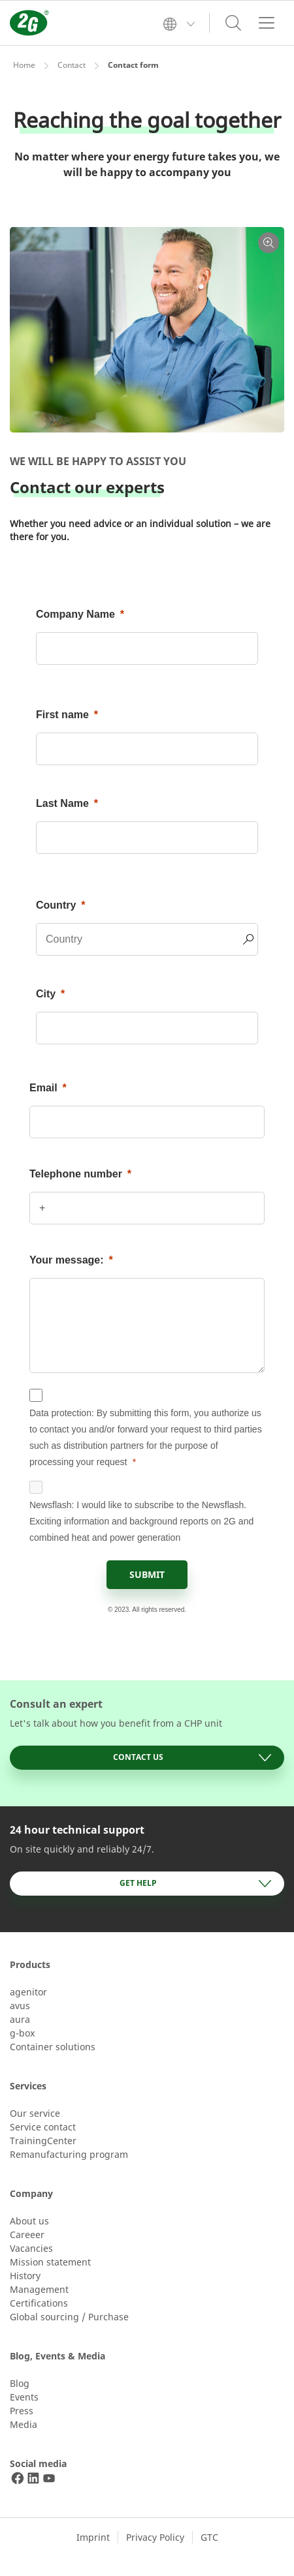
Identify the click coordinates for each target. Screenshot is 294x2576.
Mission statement (50, 2262)
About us (29, 2221)
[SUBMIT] (147, 1574)
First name (62, 714)
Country (56, 905)
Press (21, 2410)
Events (24, 2397)
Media (23, 2424)
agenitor (28, 1992)
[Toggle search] (233, 22)
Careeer (27, 2234)
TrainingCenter (43, 2140)
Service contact (43, 2127)
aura (20, 2019)
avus (20, 2005)
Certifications (39, 2303)
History (25, 2275)
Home (24, 64)
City (46, 993)
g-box (22, 2033)
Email (43, 1087)
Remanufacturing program (69, 2154)
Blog (19, 2383)
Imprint (93, 2537)
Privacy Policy (155, 2537)
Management (39, 2289)
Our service (35, 2113)
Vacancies (31, 2248)
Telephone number (75, 1173)
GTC (209, 2537)
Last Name (62, 803)
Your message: (66, 1259)
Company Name (75, 614)
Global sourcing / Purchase (69, 2317)
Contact (71, 64)
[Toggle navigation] (266, 22)
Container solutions (52, 2046)
